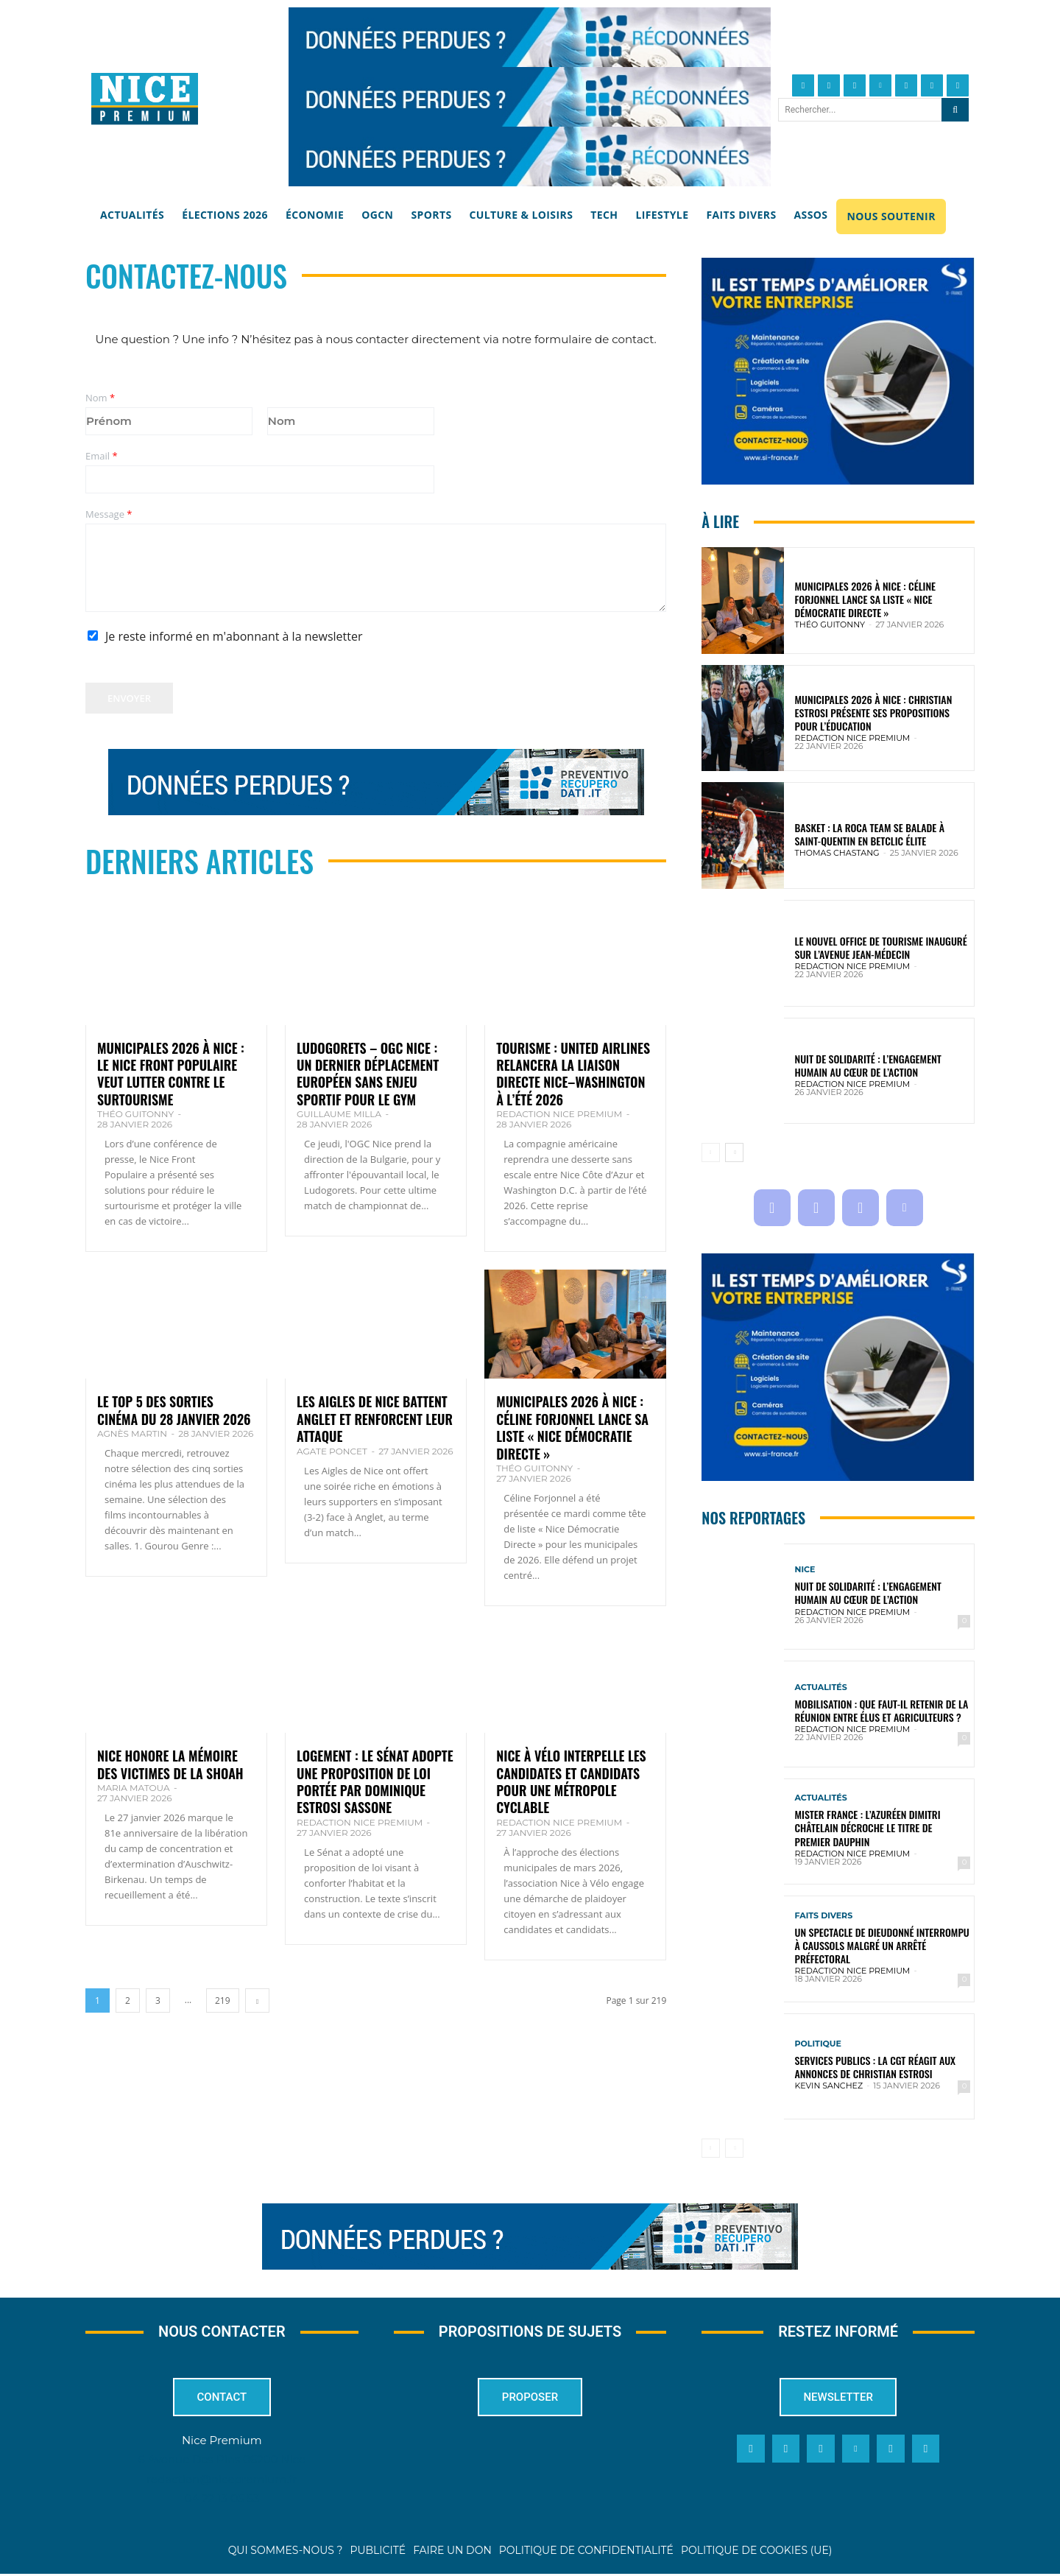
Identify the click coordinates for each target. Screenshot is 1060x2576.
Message (108, 514)
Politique (818, 2044)
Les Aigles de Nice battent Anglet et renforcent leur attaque (375, 1419)
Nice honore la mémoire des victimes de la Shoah (170, 1764)
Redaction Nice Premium (559, 1113)
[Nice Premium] (144, 98)
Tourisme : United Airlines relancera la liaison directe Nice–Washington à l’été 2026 (573, 1073)
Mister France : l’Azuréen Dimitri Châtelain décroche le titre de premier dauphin (868, 1827)
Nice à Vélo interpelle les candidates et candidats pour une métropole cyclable (571, 1781)
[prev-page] (711, 1152)
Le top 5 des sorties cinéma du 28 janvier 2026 (174, 1410)
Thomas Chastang (837, 853)
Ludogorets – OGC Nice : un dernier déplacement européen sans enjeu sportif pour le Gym (368, 1073)
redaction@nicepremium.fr (221, 2481)
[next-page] (257, 2000)
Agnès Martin (132, 1433)
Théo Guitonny (135, 1113)
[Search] (955, 110)
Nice (805, 1570)
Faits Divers (824, 1916)
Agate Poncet (332, 1451)
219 (222, 2000)
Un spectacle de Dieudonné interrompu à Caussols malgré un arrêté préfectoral (882, 1945)
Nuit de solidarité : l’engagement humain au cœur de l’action (868, 1065)
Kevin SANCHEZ (829, 2085)
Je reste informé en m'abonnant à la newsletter (233, 636)
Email (101, 456)
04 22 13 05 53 (221, 2501)
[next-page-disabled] (734, 2148)
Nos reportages (753, 1518)
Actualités (821, 1687)
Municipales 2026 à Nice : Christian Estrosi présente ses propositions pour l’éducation (874, 712)
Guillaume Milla (339, 1113)
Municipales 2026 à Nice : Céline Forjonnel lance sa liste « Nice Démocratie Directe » (572, 1427)
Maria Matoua (133, 1787)
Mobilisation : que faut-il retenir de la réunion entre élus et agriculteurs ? (882, 1710)
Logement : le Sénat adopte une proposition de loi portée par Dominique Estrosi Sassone (375, 1781)
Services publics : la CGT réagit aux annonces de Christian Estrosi (875, 2066)
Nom (100, 398)
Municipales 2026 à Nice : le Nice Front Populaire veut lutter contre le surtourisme (170, 1073)
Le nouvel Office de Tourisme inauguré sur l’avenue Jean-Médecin (881, 947)
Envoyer (129, 698)
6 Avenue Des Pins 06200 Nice (221, 2461)
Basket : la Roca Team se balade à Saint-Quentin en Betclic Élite (869, 834)
